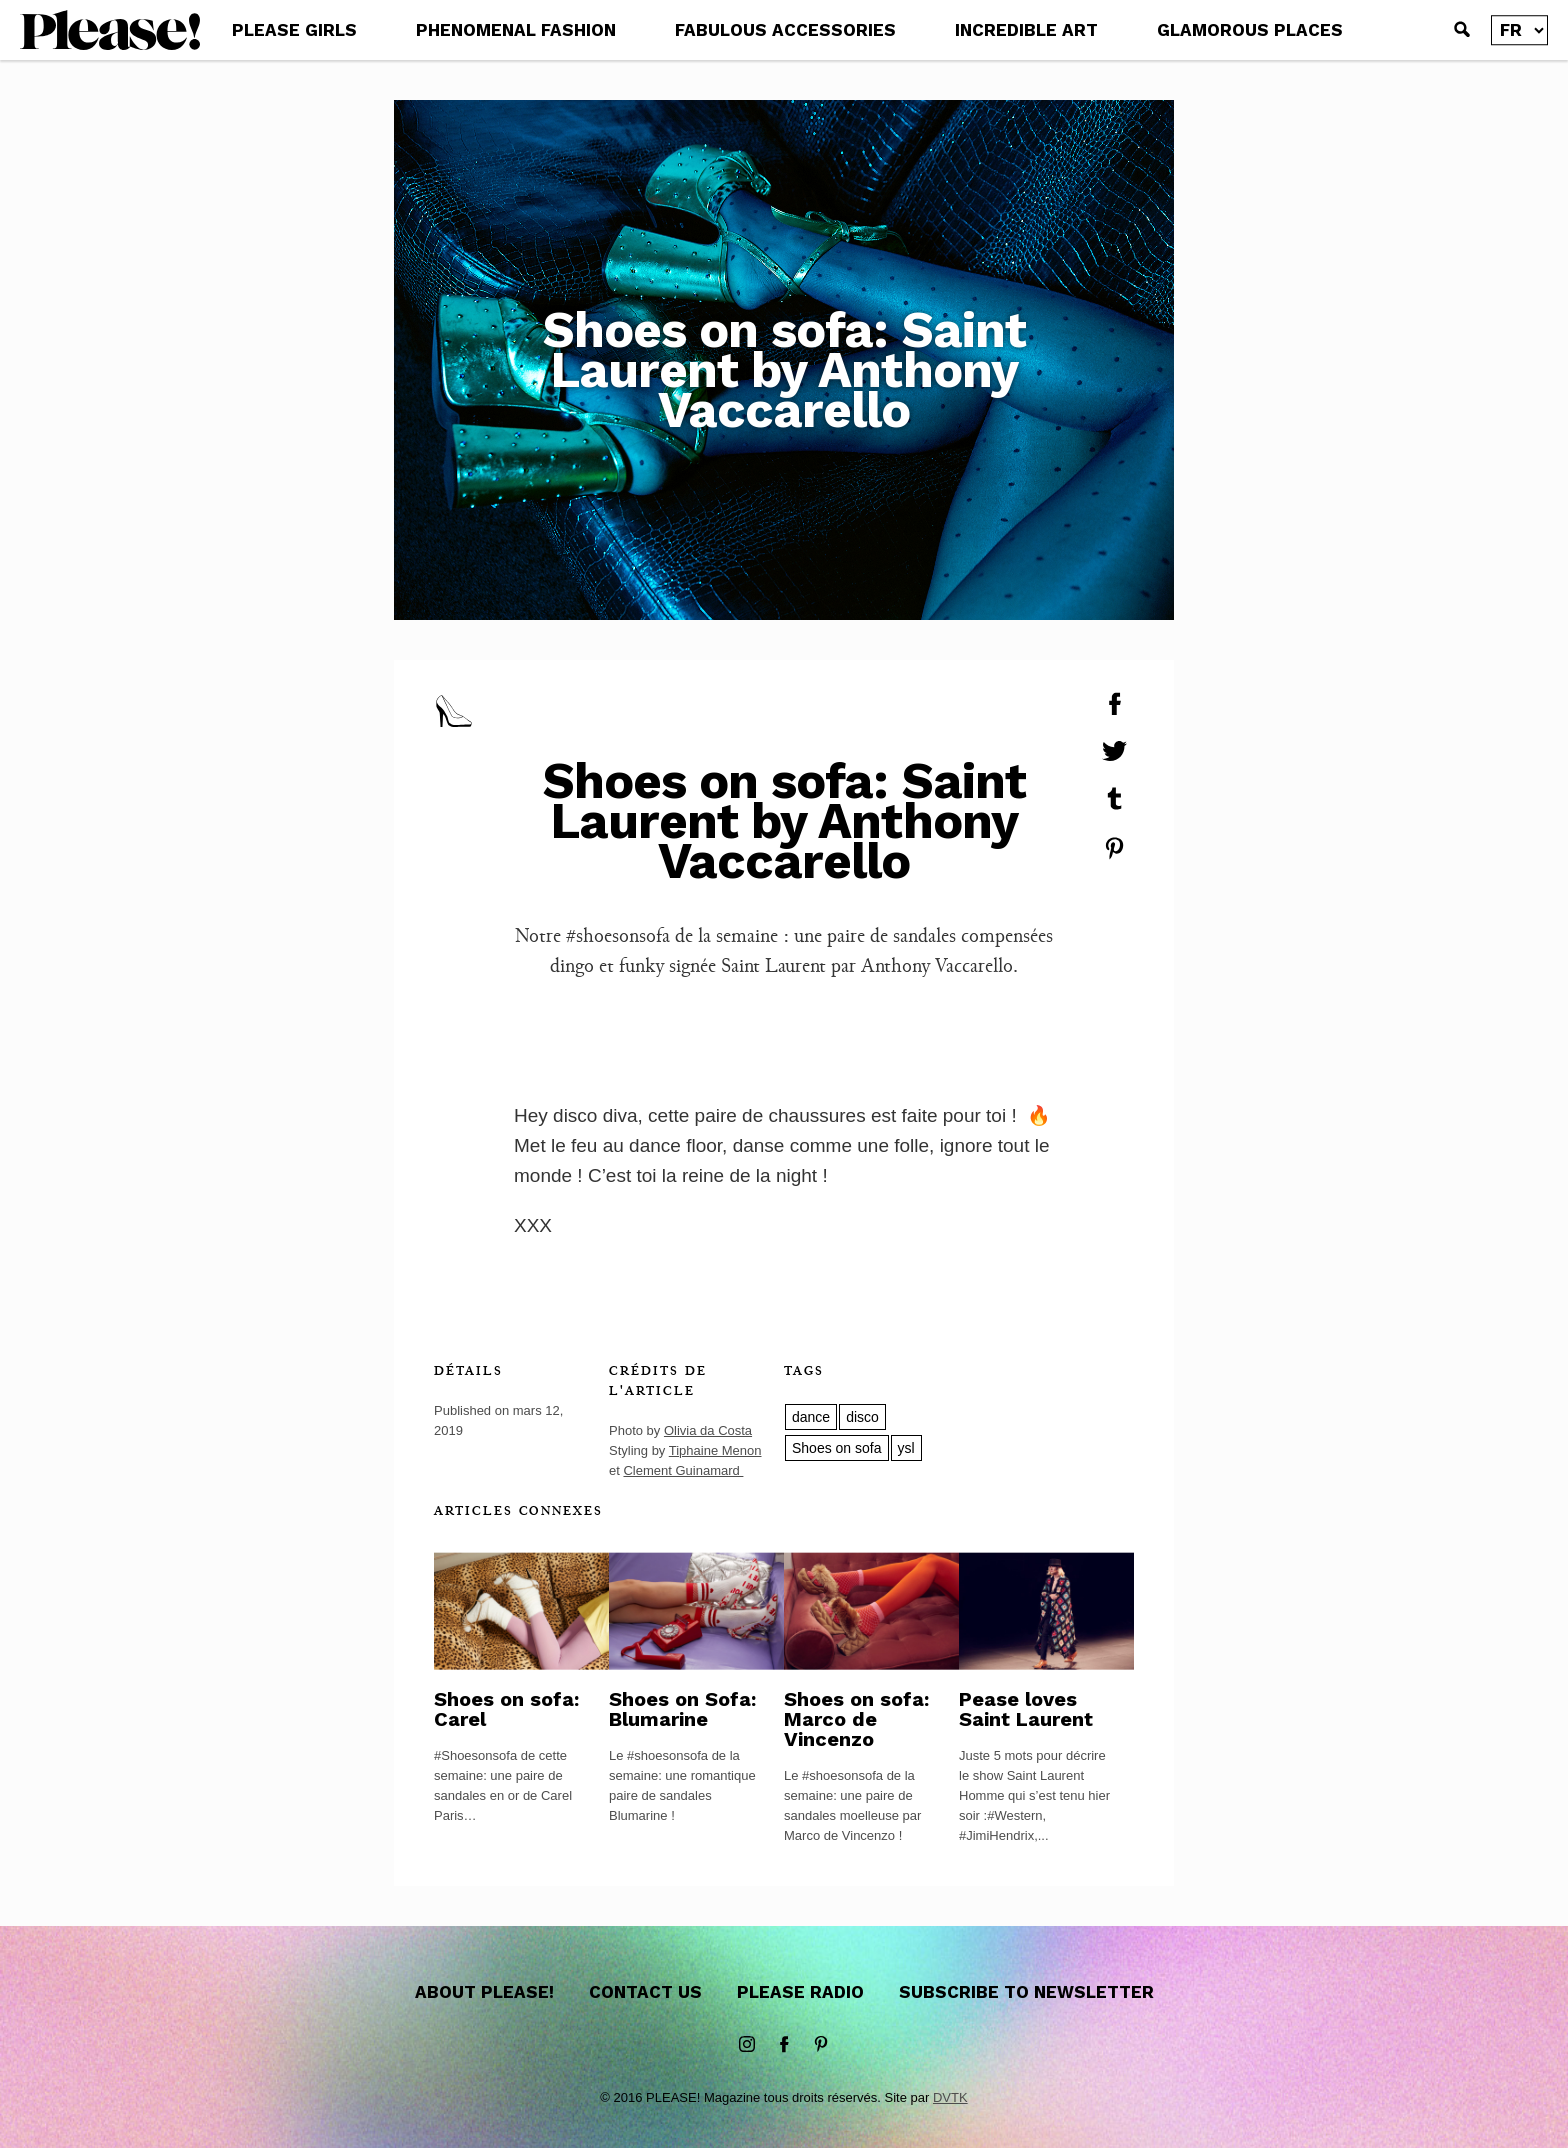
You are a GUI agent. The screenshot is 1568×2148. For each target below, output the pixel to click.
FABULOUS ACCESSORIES (785, 30)
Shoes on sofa (837, 1448)
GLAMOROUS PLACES (1250, 30)
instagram (747, 2045)
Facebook (784, 2045)
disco (862, 1417)
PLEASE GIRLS (294, 30)
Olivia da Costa (708, 1430)
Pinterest (821, 2045)
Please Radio (800, 1992)
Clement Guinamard (683, 1470)
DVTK (950, 2097)
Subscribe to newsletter (1026, 1992)
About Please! (484, 1992)
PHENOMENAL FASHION (516, 30)
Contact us (645, 1992)
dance (811, 1417)
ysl (906, 1448)
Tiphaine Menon (715, 1450)
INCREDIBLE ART (1026, 30)
